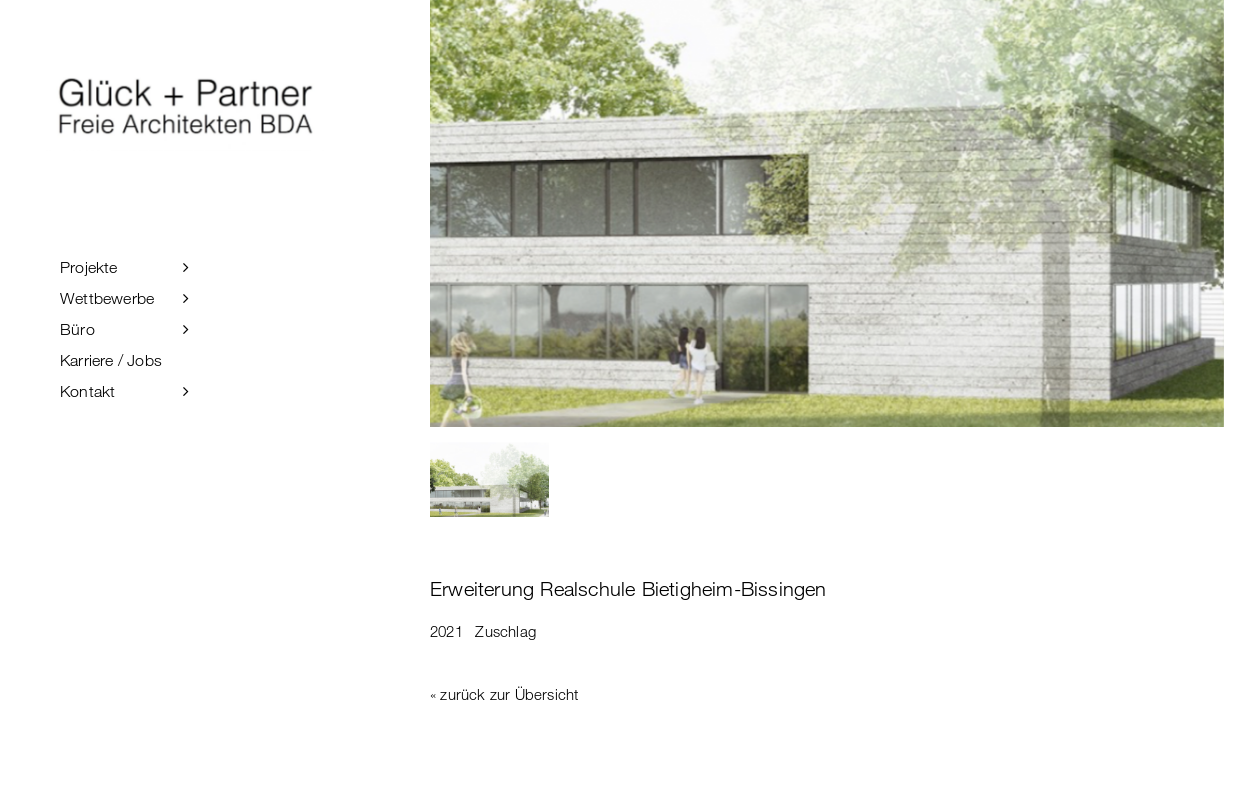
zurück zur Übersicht (509, 694)
